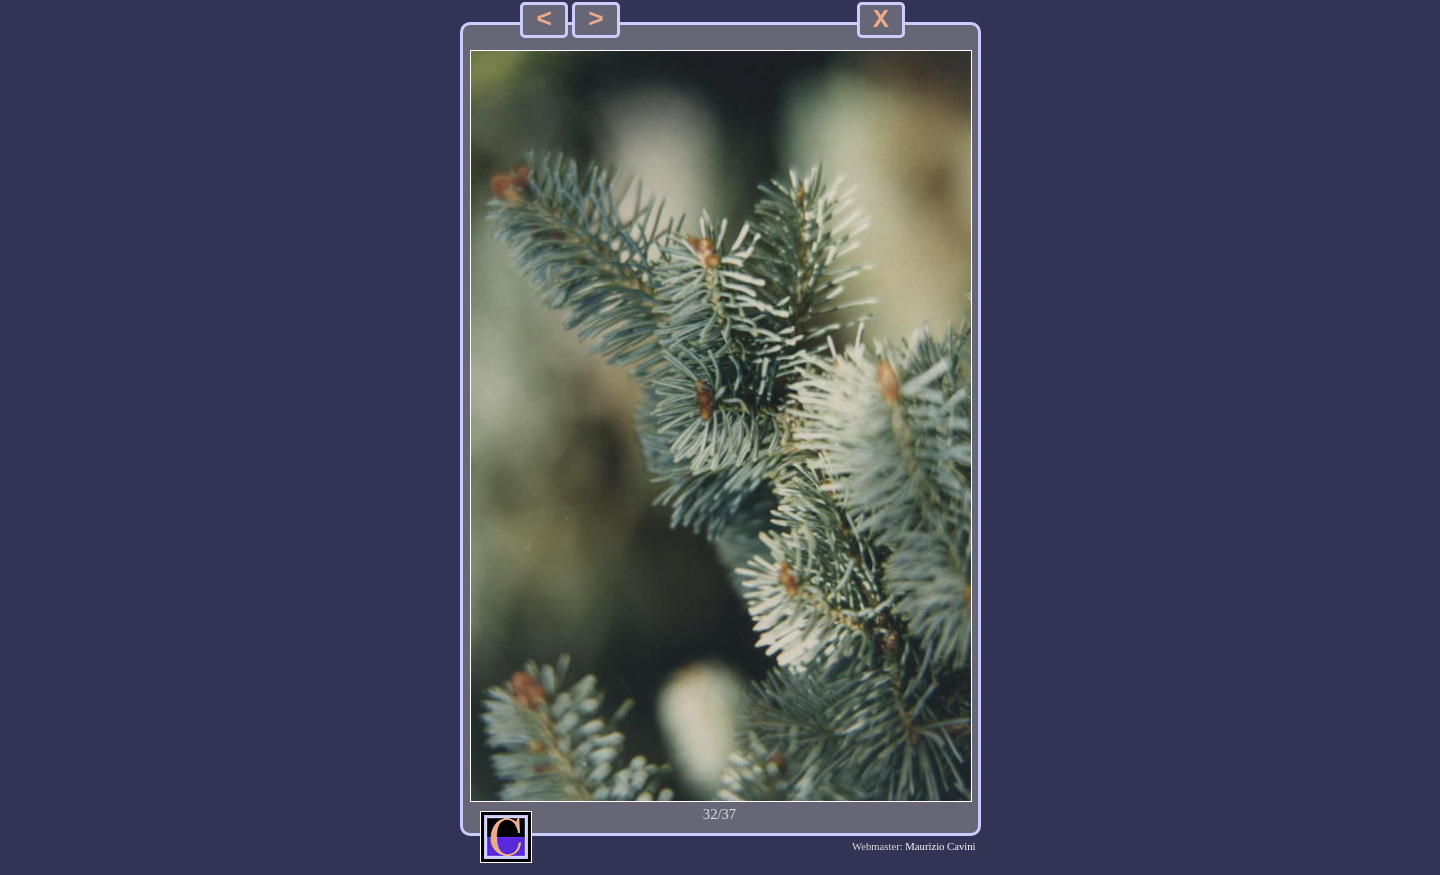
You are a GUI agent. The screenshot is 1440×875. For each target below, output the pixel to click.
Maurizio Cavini (940, 846)
